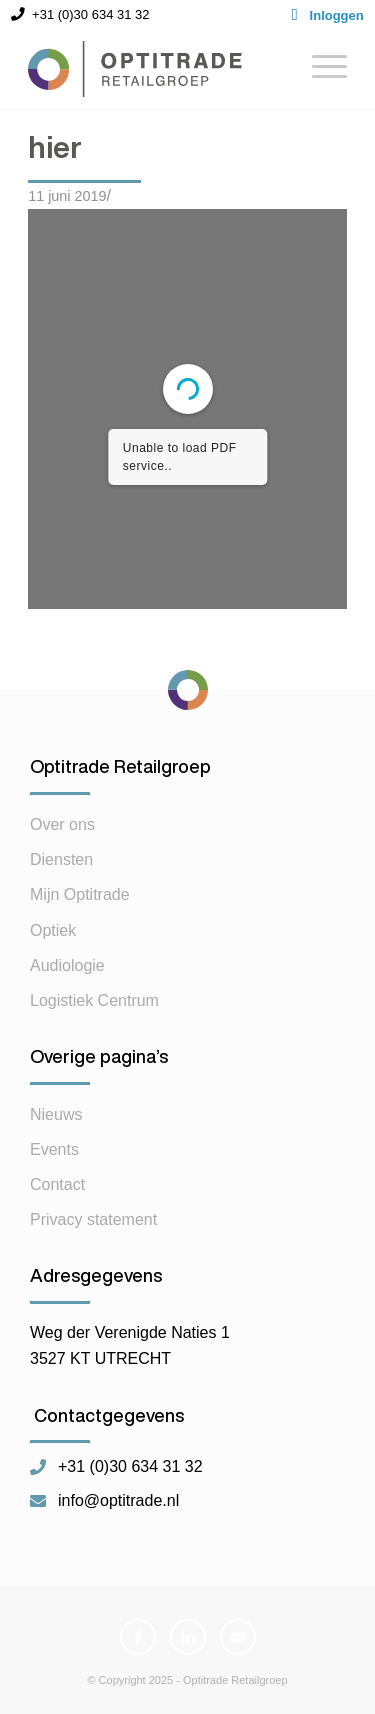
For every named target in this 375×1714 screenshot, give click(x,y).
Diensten (61, 859)
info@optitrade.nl (118, 1501)
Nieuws (56, 1114)
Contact (57, 1184)
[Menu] (319, 69)
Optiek (53, 930)
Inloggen (337, 15)
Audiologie (67, 965)
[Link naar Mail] (238, 1637)
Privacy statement (93, 1219)
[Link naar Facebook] (138, 1637)
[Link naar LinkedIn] (188, 1637)
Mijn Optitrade (80, 894)
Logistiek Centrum (94, 1000)
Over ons (62, 824)
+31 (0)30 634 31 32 (130, 1467)
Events (54, 1149)
